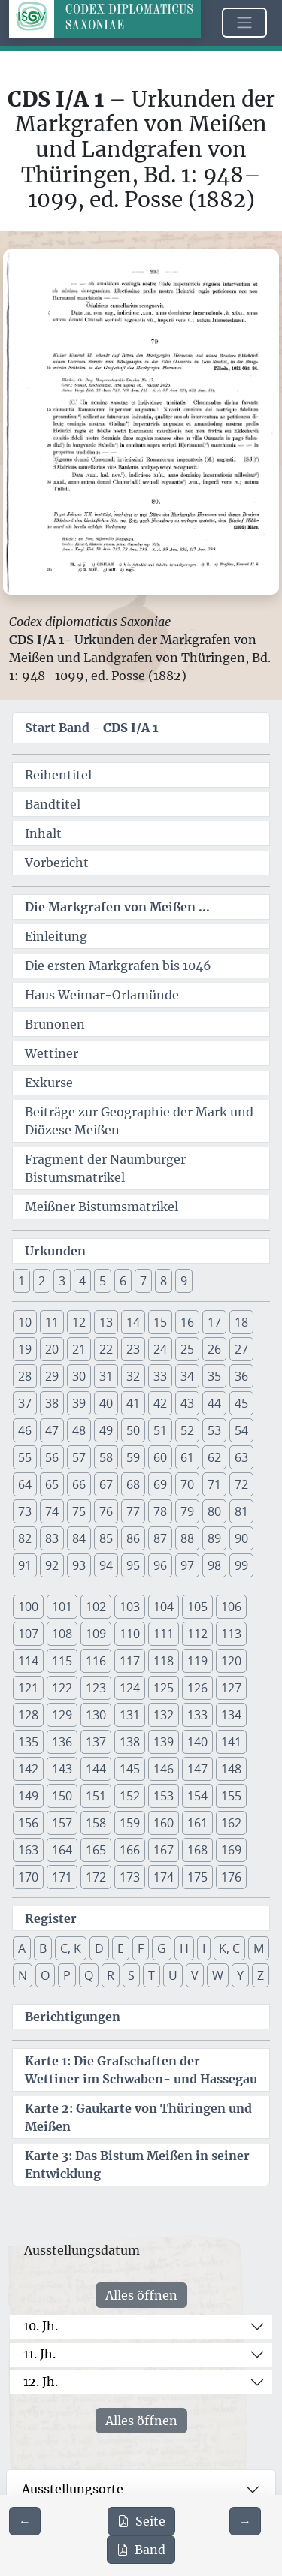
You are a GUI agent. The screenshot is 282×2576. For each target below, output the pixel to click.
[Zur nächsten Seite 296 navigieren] (245, 2521)
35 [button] (214, 1376)
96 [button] (160, 1565)
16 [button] (187, 1322)
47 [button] (52, 1430)
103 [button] (130, 1606)
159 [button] (130, 1823)
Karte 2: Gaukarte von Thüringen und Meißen (138, 2117)
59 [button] (133, 1457)
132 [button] (163, 1715)
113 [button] (231, 1633)
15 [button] (160, 1322)
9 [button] (183, 1281)
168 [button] (197, 1850)
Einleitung (56, 936)
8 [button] (163, 1281)
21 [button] (79, 1349)
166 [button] (130, 1850)
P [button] (67, 1975)
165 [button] (96, 1850)
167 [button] (163, 1850)
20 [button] (52, 1349)
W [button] (217, 1975)
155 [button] (231, 1796)
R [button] (110, 1975)
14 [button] (133, 1322)
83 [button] (52, 1538)
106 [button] (231, 1606)
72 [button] (241, 1484)
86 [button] (133, 1538)
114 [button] (28, 1661)
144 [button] (96, 1769)
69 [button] (160, 1484)
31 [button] (106, 1376)
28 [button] (25, 1376)
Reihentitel (58, 774)
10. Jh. (40, 2325)
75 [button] (79, 1511)
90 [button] (241, 1538)
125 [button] (163, 1688)
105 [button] (197, 1606)
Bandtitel (52, 804)
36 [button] (241, 1376)
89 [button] (214, 1538)
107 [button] (28, 1633)
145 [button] (130, 1769)
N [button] (22, 1975)
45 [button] (241, 1403)
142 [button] (28, 1769)
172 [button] (96, 1877)
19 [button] (25, 1349)
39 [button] (79, 1403)
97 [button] (187, 1565)
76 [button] (106, 1511)
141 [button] (231, 1742)
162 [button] (231, 1823)
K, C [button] (229, 1948)
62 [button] (214, 1457)
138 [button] (130, 1742)
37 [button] (25, 1403)
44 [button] (214, 1403)
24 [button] (160, 1349)
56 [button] (52, 1457)
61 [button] (187, 1457)
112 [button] (197, 1633)
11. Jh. (39, 2353)
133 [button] (197, 1715)
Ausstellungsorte (72, 2488)
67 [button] (106, 1484)
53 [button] (214, 1430)
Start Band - (92, 727)
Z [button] (260, 1975)
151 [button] (96, 1796)
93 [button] (79, 1565)
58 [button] (106, 1457)
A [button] (22, 1948)
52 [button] (187, 1430)
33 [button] (160, 1376)
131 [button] (130, 1715)
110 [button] (130, 1633)
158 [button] (96, 1823)
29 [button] (52, 1376)
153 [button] (163, 1796)
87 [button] (160, 1538)
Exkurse (49, 1082)
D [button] (99, 1948)
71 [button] (214, 1484)
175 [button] (197, 1877)
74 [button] (52, 1511)
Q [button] (88, 1975)
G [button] (161, 1948)
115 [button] (62, 1661)
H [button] (184, 1948)
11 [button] (52, 1322)
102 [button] (96, 1606)
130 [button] (96, 1715)
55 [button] (25, 1457)
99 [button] (241, 1565)
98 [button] (214, 1565)
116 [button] (96, 1661)
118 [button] (163, 1661)
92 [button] (52, 1565)
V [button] (195, 1975)
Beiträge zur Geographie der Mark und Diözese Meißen (139, 1120)
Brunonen (55, 1024)
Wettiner (51, 1053)
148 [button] (231, 1769)
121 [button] (28, 1688)
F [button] (141, 1948)
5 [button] (102, 1281)
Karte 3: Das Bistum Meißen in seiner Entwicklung (137, 2164)
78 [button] (160, 1511)
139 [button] (163, 1742)
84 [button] (79, 1538)
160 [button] (163, 1823)
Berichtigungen (72, 2016)
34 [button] (187, 1376)
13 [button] (106, 1322)
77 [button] (133, 1511)
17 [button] (214, 1322)
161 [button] (197, 1823)
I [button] (203, 1948)
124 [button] (130, 1688)
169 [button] (231, 1850)
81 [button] (241, 1511)
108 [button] (62, 1633)
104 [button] (163, 1606)
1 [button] (21, 1281)
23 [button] (133, 1349)
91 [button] (25, 1565)
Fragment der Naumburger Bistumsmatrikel (105, 1168)
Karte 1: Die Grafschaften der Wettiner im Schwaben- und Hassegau (141, 2069)
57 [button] (79, 1457)
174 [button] (163, 1877)
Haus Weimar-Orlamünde (102, 994)
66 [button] (79, 1484)
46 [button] (25, 1430)
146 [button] (163, 1769)
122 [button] (62, 1688)
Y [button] (240, 1975)
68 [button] (133, 1484)
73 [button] (25, 1511)
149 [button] (28, 1796)
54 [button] (241, 1430)
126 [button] (197, 1688)
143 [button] (62, 1769)
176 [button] (231, 1877)
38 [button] (52, 1403)
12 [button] (79, 1322)
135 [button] (28, 1742)
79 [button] (187, 1511)
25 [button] (187, 1349)
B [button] (43, 1948)
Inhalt (43, 833)
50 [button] (133, 1430)
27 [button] (241, 1349)
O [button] (45, 1975)
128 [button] (28, 1715)
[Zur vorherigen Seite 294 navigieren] (25, 2521)
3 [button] (62, 1281)
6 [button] (123, 1281)
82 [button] (25, 1538)
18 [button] (241, 1322)
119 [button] (197, 1661)
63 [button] (241, 1457)
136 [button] (62, 1742)
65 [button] (52, 1484)
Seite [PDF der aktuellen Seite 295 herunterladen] (141, 2521)
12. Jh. (40, 2381)
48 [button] (79, 1430)
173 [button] (130, 1877)
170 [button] (28, 1877)
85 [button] (106, 1538)
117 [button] (130, 1661)
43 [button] (187, 1403)
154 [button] (197, 1796)
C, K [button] (70, 1948)
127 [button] (231, 1688)
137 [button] (96, 1742)
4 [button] (82, 1281)
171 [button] (62, 1877)
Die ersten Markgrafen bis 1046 (118, 965)
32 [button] (133, 1376)
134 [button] (231, 1715)
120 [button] (231, 1661)
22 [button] (106, 1349)
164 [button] (62, 1850)
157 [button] (62, 1823)
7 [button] (143, 1281)
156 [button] (28, 1823)
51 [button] (160, 1430)
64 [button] (25, 1484)
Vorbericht (57, 862)
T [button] (151, 1975)
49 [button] (106, 1430)
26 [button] (214, 1349)
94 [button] (106, 1565)
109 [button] (96, 1633)
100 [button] (28, 1606)
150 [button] (62, 1796)
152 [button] (130, 1796)
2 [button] (41, 1281)
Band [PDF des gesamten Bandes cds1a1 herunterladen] (141, 2549)
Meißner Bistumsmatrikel (101, 1206)
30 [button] (79, 1376)
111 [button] (163, 1633)
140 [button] (197, 1742)
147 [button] (197, 1769)
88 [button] (187, 1538)
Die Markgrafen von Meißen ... (117, 906)
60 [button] (160, 1457)
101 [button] (62, 1606)
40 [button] (106, 1403)
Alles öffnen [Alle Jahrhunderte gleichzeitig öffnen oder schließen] (141, 2295)
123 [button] (96, 1688)
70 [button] (187, 1484)
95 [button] (133, 1565)
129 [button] (62, 1715)
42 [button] (160, 1403)
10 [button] (25, 1322)
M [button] (258, 1948)
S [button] (131, 1975)
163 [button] (28, 1850)
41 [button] (133, 1403)
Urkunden (55, 1250)
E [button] (120, 1948)
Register (51, 1918)
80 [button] (214, 1511)
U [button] (172, 1975)
